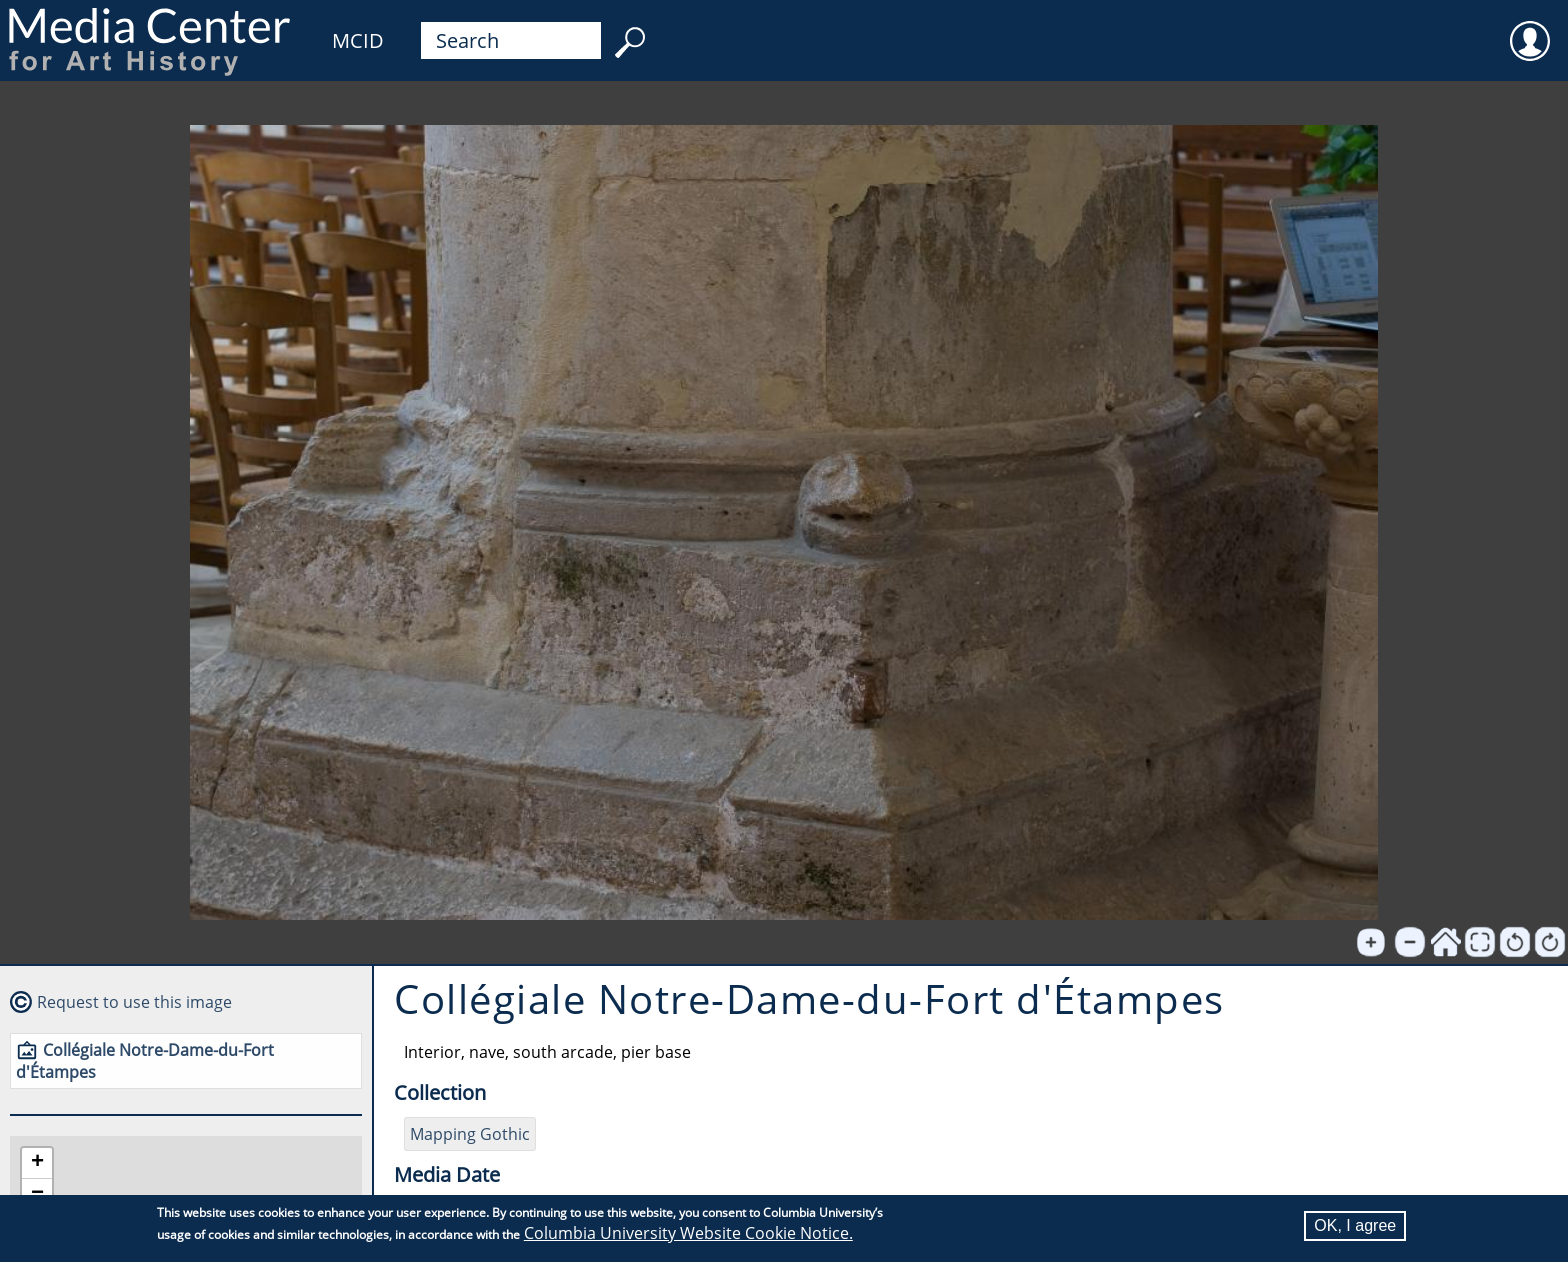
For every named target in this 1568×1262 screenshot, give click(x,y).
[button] (37, 1163)
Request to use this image (134, 1002)
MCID (358, 40)
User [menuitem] (1530, 28)
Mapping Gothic (470, 1134)
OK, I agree (1355, 1225)
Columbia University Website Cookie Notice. (688, 1233)
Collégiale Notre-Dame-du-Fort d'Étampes (145, 1061)
